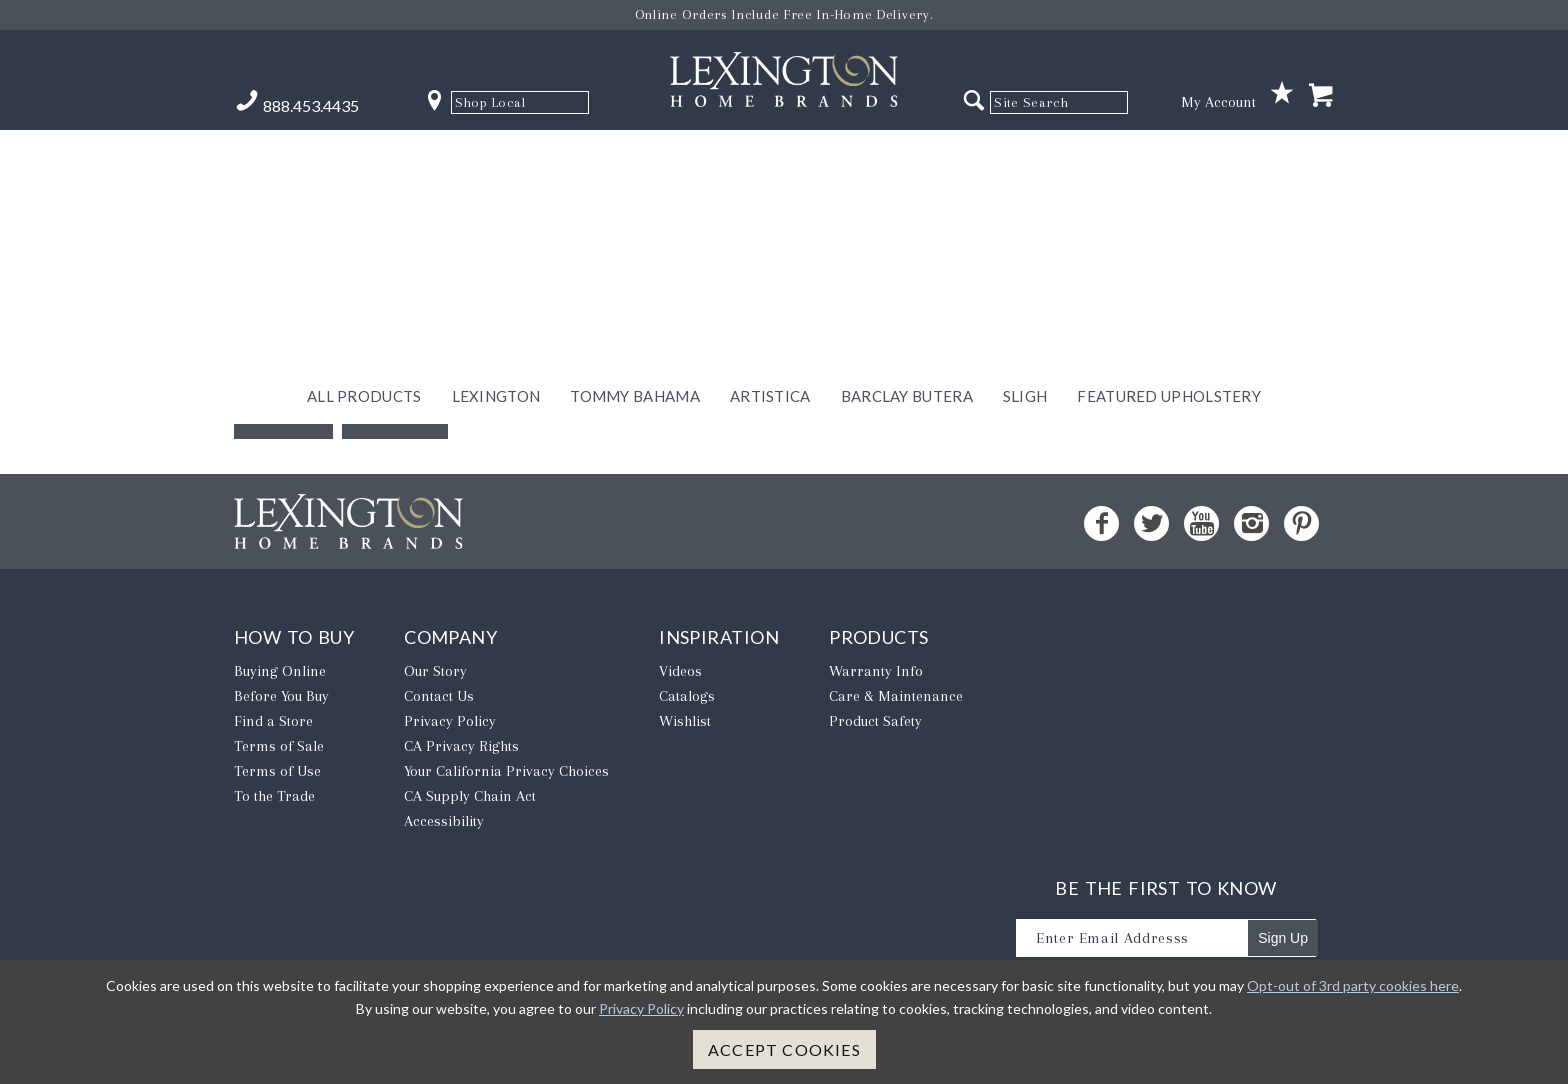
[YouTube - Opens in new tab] (1201, 523)
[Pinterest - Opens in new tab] (1301, 523)
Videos (680, 671)
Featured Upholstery (1169, 157)
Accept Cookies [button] (784, 1049)
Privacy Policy (450, 721)
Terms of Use (277, 771)
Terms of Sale (279, 746)
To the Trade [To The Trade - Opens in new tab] (274, 796)
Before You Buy (281, 696)
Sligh (1025, 157)
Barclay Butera (907, 157)
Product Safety (875, 721)
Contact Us (439, 696)
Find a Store (273, 721)
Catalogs (687, 696)
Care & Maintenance (896, 696)
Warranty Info (876, 671)
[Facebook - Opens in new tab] (1101, 523)
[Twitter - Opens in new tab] (1151, 523)
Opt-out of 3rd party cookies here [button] (1353, 985)
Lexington (496, 157)
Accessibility (444, 821)
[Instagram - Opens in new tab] (1251, 523)
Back (283, 409)
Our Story (435, 671)
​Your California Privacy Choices (506, 771)
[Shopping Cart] (1321, 96)
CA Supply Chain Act (470, 796)
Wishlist (685, 721)
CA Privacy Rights (461, 746)
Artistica (770, 157)
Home (395, 409)
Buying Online (280, 671)
